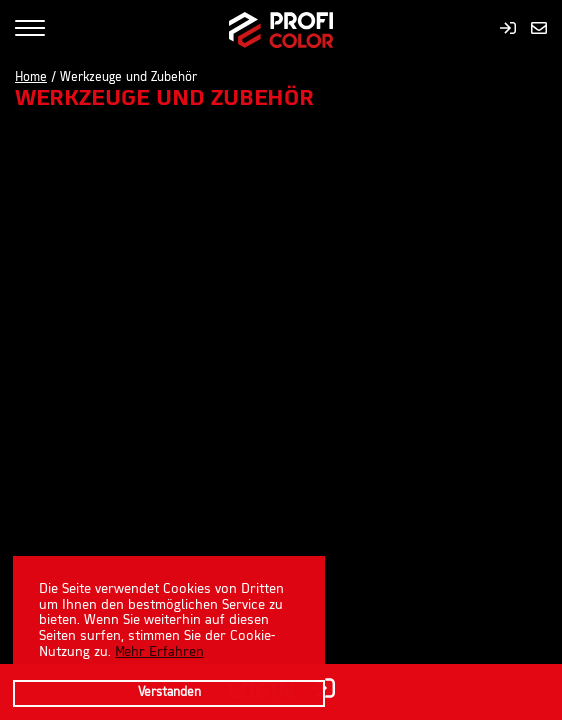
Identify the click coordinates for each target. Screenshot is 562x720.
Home (31, 78)
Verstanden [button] (169, 693)
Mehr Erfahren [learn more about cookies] (159, 652)
